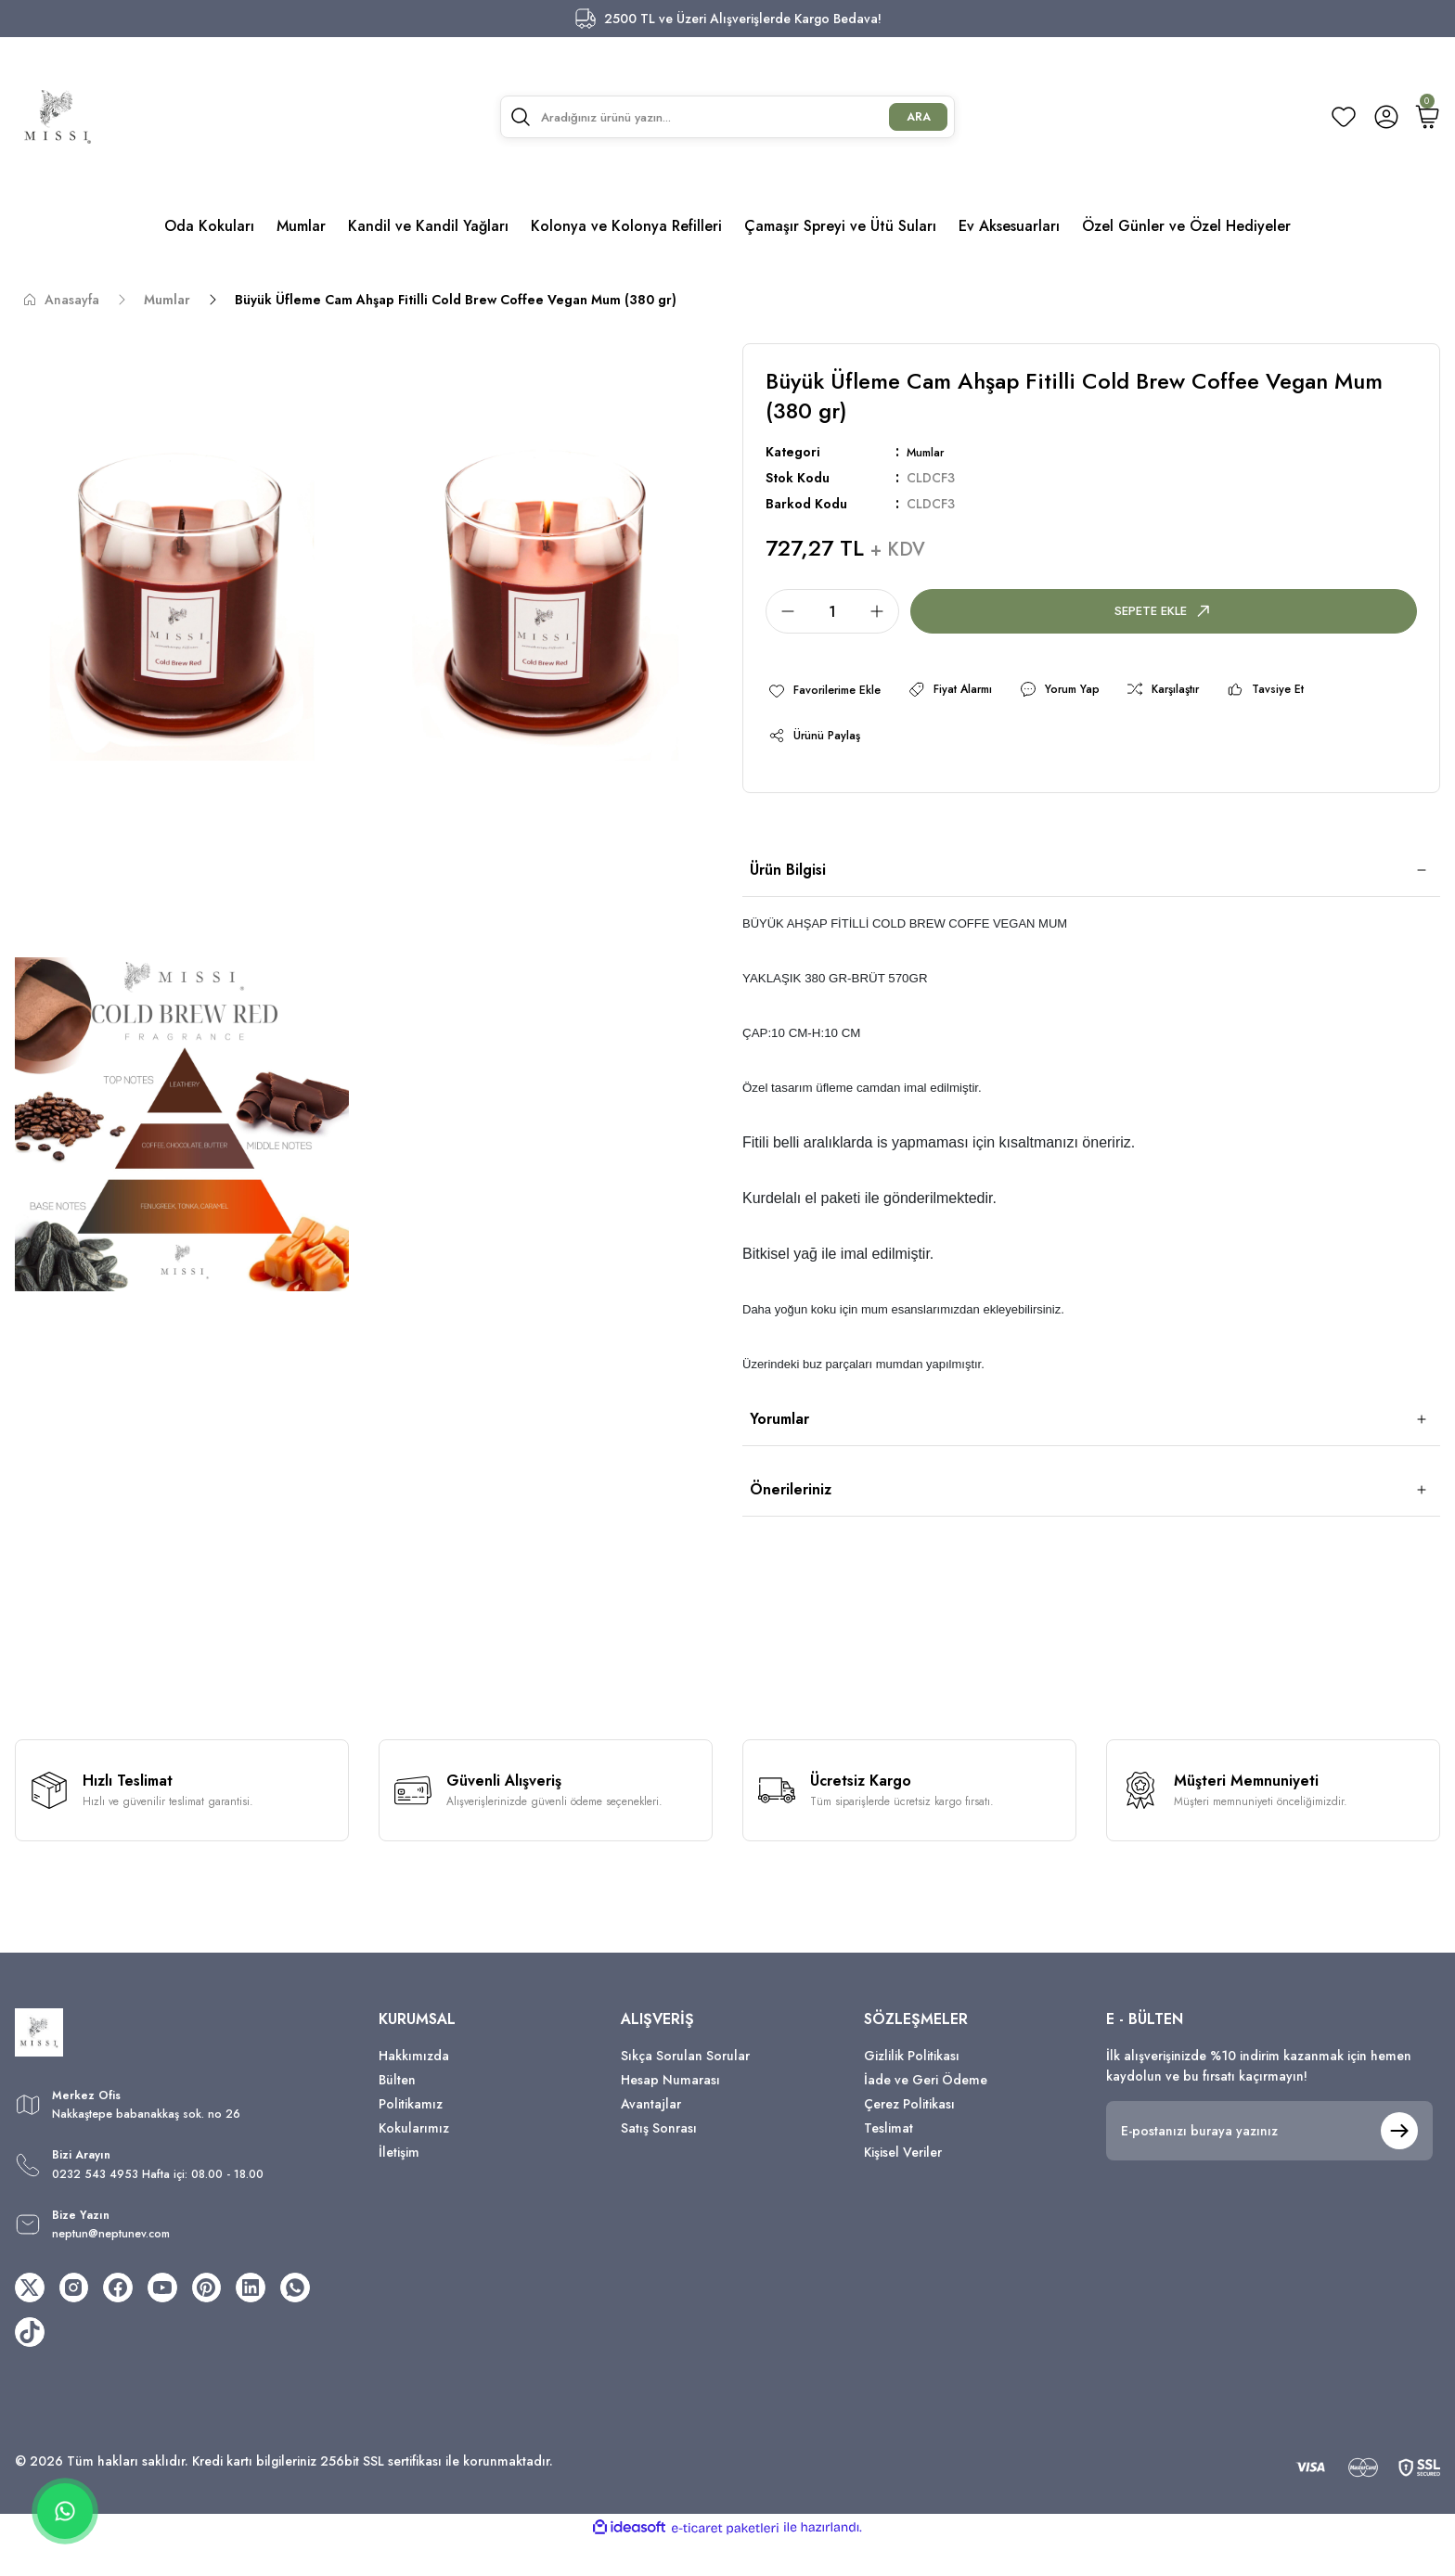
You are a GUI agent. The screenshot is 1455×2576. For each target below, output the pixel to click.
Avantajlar (651, 2113)
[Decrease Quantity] (782, 611)
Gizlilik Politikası (911, 2065)
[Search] (728, 117)
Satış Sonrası (659, 2137)
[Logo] (57, 117)
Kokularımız (414, 2137)
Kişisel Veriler (903, 2161)
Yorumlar (779, 1428)
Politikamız (411, 2113)
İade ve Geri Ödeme (925, 2089)
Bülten (397, 2089)
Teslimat (888, 2137)
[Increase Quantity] (882, 611)
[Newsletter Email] (1269, 2140)
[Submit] (1399, 2140)
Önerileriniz (790, 1498)
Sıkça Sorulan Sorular (685, 2065)
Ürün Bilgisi (788, 879)
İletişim (399, 2161)
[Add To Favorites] (833, 692)
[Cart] (1427, 117)
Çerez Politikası (909, 2113)
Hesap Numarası (670, 2089)
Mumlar (929, 451)
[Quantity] (832, 611)
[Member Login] (1386, 117)
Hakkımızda (414, 2065)
